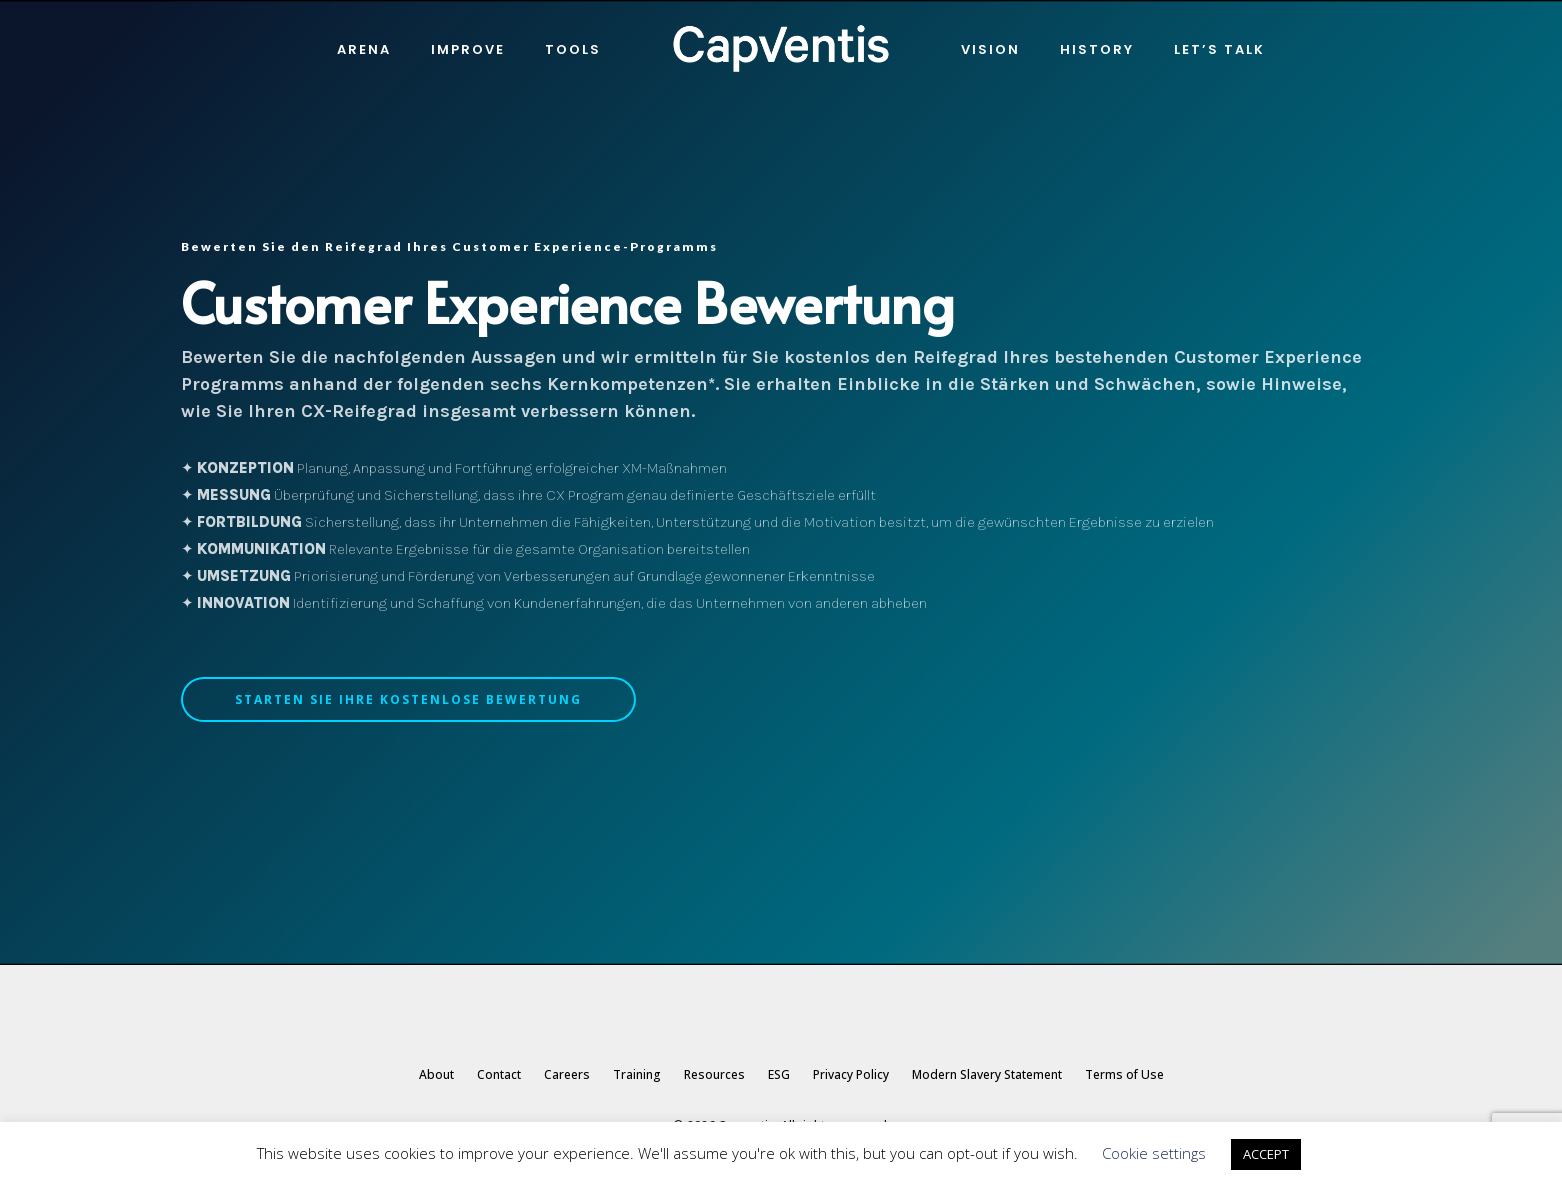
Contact (499, 1074)
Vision (990, 49)
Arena (364, 49)
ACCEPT (1266, 1154)
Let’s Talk (1219, 49)
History (1097, 49)
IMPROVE (468, 49)
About (436, 1074)
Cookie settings (1154, 1153)
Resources (714, 1074)
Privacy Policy (851, 1074)
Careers (567, 1074)
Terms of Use (1124, 1074)
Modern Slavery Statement (987, 1074)
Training (637, 1074)
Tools (573, 49)
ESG (779, 1074)
